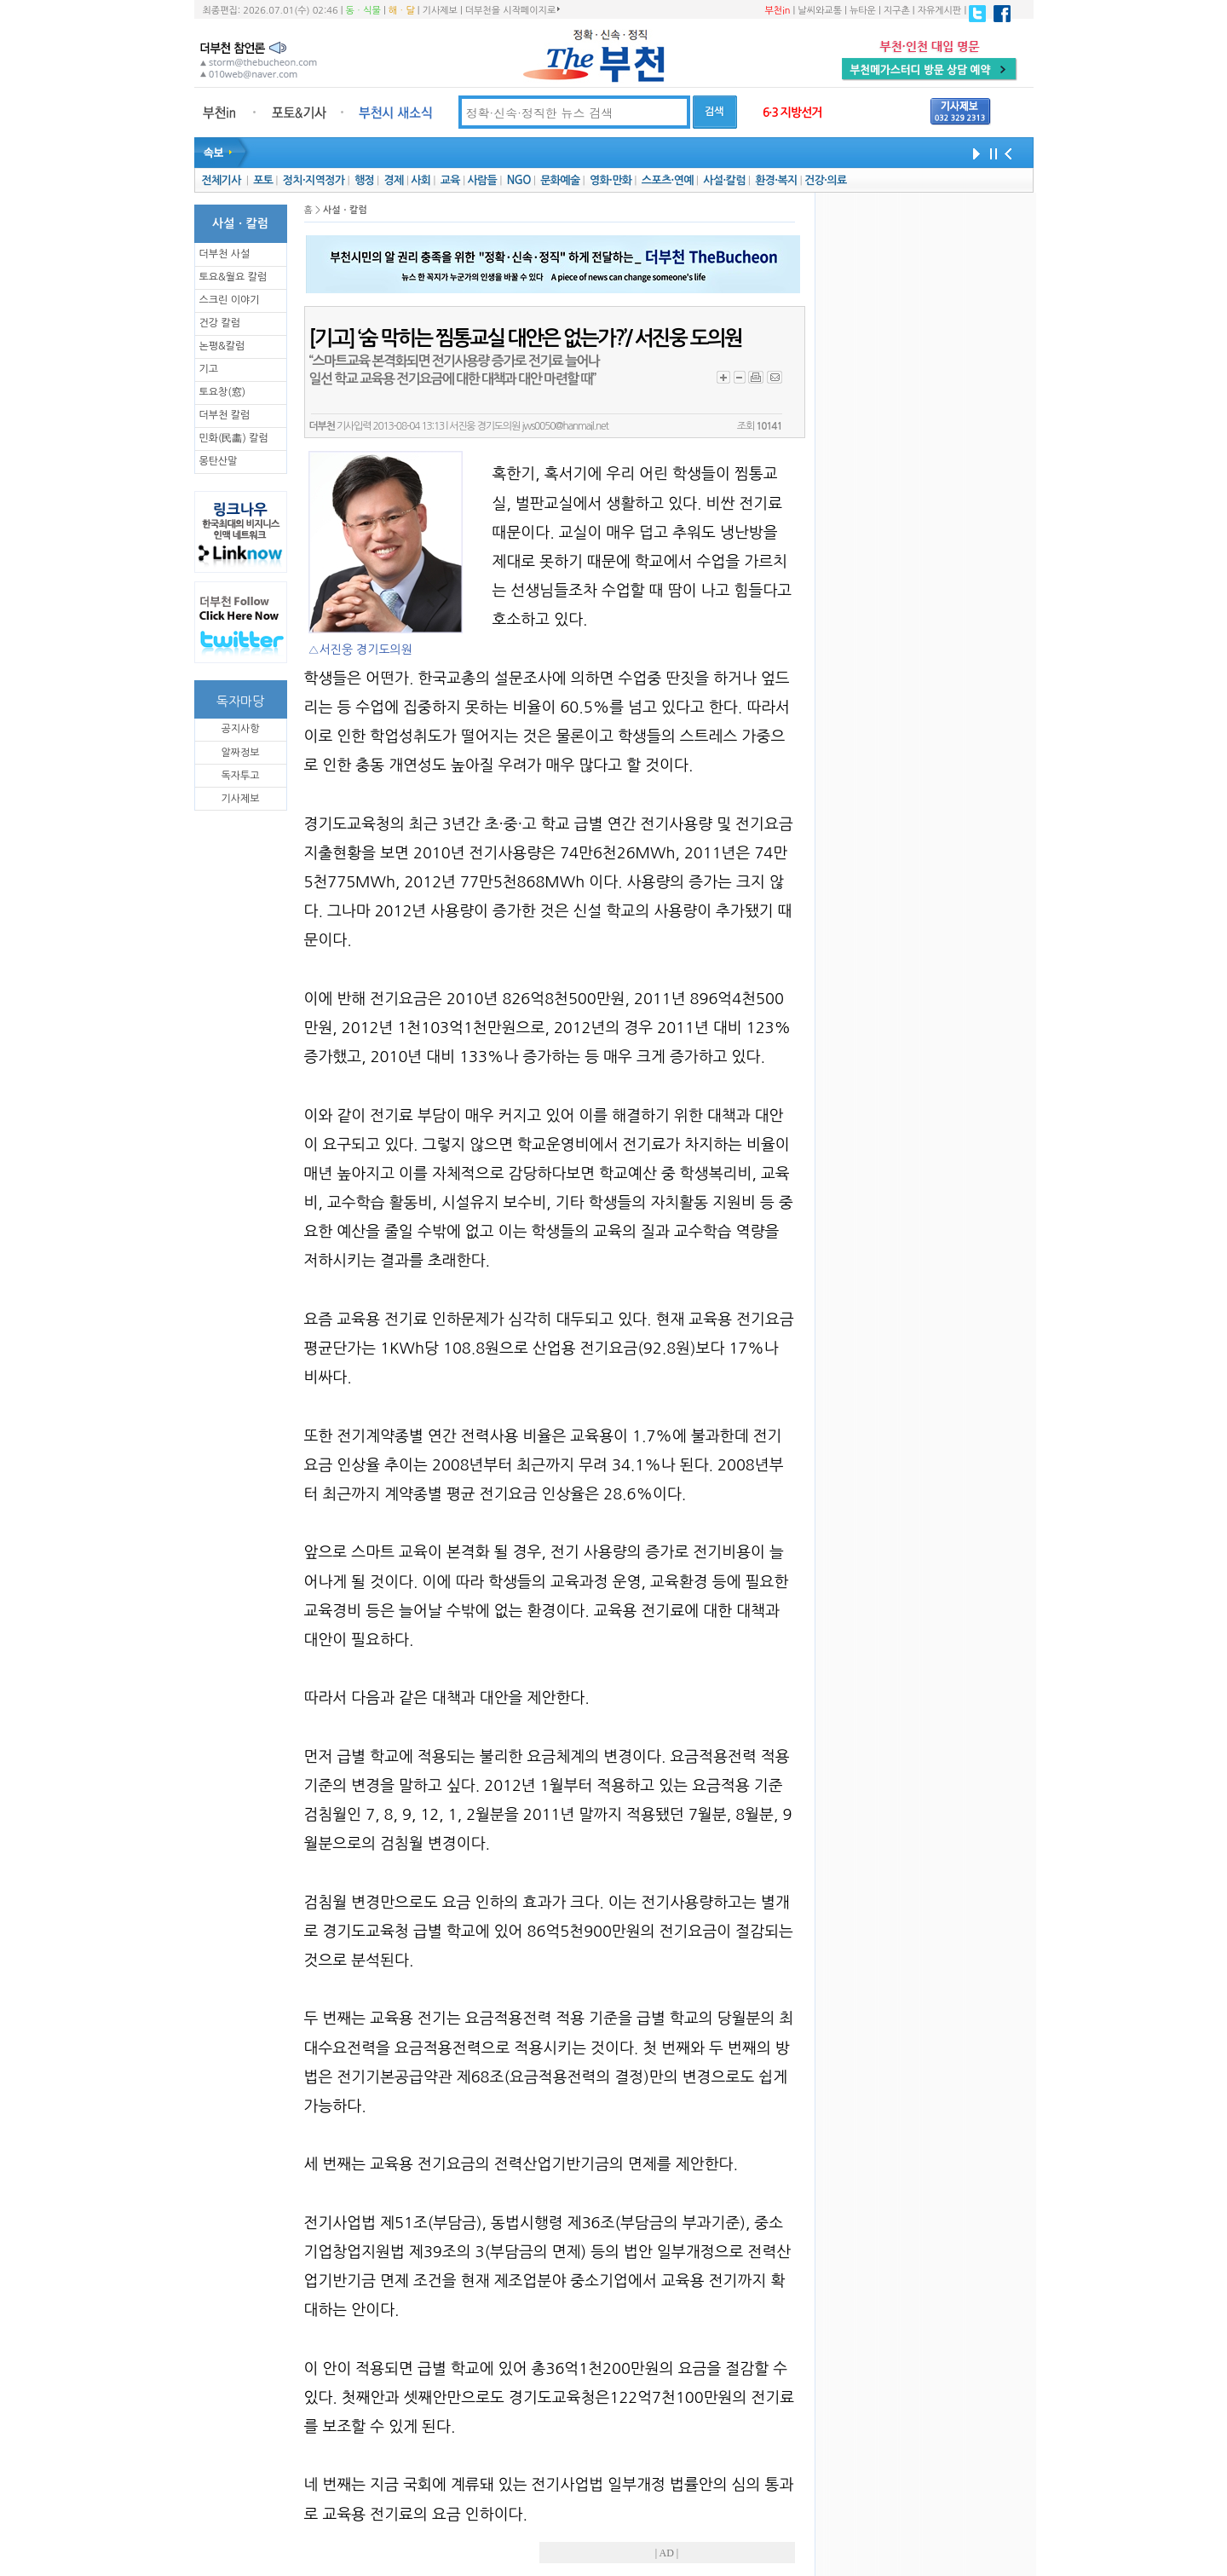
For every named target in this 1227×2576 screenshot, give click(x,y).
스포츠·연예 (668, 180)
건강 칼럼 (219, 323)
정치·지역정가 (314, 180)
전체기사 (220, 180)
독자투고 (240, 776)
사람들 (482, 180)
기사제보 (440, 10)
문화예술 (559, 180)
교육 (450, 180)
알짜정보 (240, 753)
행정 (364, 180)
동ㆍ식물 (363, 10)
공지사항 (240, 729)
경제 (394, 180)
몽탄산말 (218, 461)
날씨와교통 (820, 10)
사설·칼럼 (724, 180)
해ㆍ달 (402, 10)
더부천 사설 (225, 254)
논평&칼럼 (222, 346)
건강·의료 (825, 180)
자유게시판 (940, 10)
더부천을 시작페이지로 (512, 10)
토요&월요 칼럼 (233, 277)
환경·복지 (776, 180)
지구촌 (897, 10)
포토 (263, 180)
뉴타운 (863, 10)
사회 (420, 180)
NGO (519, 180)
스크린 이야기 (229, 300)
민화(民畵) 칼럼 (233, 438)
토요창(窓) (222, 392)
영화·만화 (610, 180)
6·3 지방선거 (792, 112)
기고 (209, 369)
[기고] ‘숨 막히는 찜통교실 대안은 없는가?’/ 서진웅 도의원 (525, 338)
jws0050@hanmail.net (564, 426)
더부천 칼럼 (225, 415)
